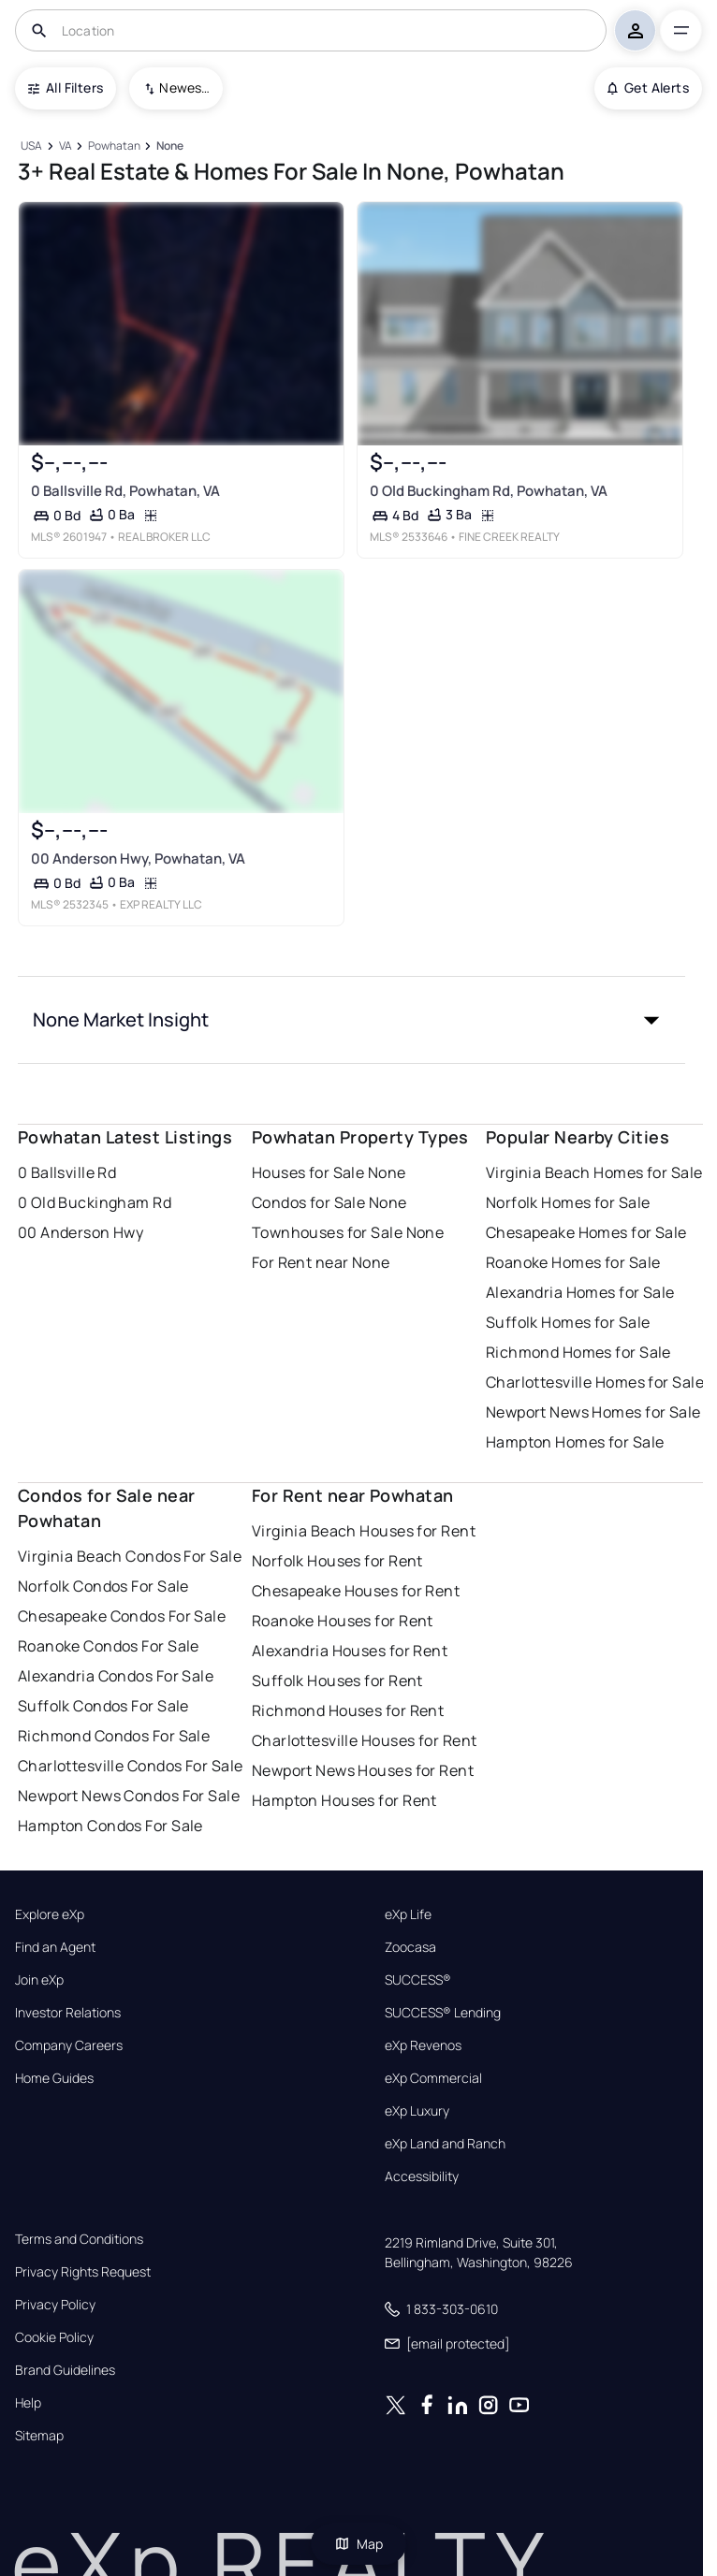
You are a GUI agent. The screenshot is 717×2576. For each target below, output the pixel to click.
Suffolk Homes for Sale (568, 1322)
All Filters (65, 87)
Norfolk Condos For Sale (103, 1586)
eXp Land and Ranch (445, 2143)
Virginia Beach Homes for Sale (594, 1172)
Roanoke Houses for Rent (342, 1620)
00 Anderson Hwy (81, 1232)
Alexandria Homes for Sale (580, 1292)
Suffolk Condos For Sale (103, 1706)
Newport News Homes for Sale (593, 1412)
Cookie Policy (54, 2337)
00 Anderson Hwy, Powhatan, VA (138, 858)
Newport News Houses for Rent (363, 1770)
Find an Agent (55, 1947)
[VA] (65, 146)
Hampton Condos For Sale (110, 1825)
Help (28, 2402)
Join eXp (39, 1980)
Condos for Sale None (329, 1202)
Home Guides (54, 2078)
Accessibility (422, 2176)
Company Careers (69, 2045)
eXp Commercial (433, 2078)
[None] (169, 146)
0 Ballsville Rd (67, 1172)
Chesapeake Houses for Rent (356, 1590)
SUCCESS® (418, 1980)
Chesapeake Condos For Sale (122, 1616)
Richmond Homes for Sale (578, 1352)
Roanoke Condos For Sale (108, 1646)
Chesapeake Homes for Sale (586, 1232)
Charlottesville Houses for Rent (364, 1740)
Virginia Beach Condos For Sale (129, 1556)
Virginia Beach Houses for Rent (364, 1531)
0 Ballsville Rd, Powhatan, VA (125, 490)
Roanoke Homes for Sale (573, 1262)
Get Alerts (648, 87)
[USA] (32, 146)
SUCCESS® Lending (443, 2012)
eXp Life (408, 1914)
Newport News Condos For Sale (129, 1795)
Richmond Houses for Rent (348, 1710)
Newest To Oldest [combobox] (184, 87)
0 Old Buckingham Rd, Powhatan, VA (488, 490)
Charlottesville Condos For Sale (130, 1765)
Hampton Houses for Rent (344, 1800)
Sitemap (39, 2435)
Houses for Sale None (329, 1172)
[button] (351, 1020)
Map (358, 2544)
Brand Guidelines (65, 2370)
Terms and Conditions (79, 2239)
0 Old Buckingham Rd (94, 1202)
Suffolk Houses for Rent (337, 1680)
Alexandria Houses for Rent (349, 1650)
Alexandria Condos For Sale (115, 1676)
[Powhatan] (113, 146)
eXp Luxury (417, 2111)
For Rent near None (321, 1262)
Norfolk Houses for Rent (337, 1560)
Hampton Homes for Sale (575, 1442)
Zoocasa (410, 1947)
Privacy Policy (55, 2304)
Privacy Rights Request (83, 2271)
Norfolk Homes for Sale (568, 1202)
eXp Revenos (423, 2045)
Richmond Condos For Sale (114, 1735)
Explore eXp (49, 1914)
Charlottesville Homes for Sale (595, 1382)
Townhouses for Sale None (348, 1232)
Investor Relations (68, 2012)
